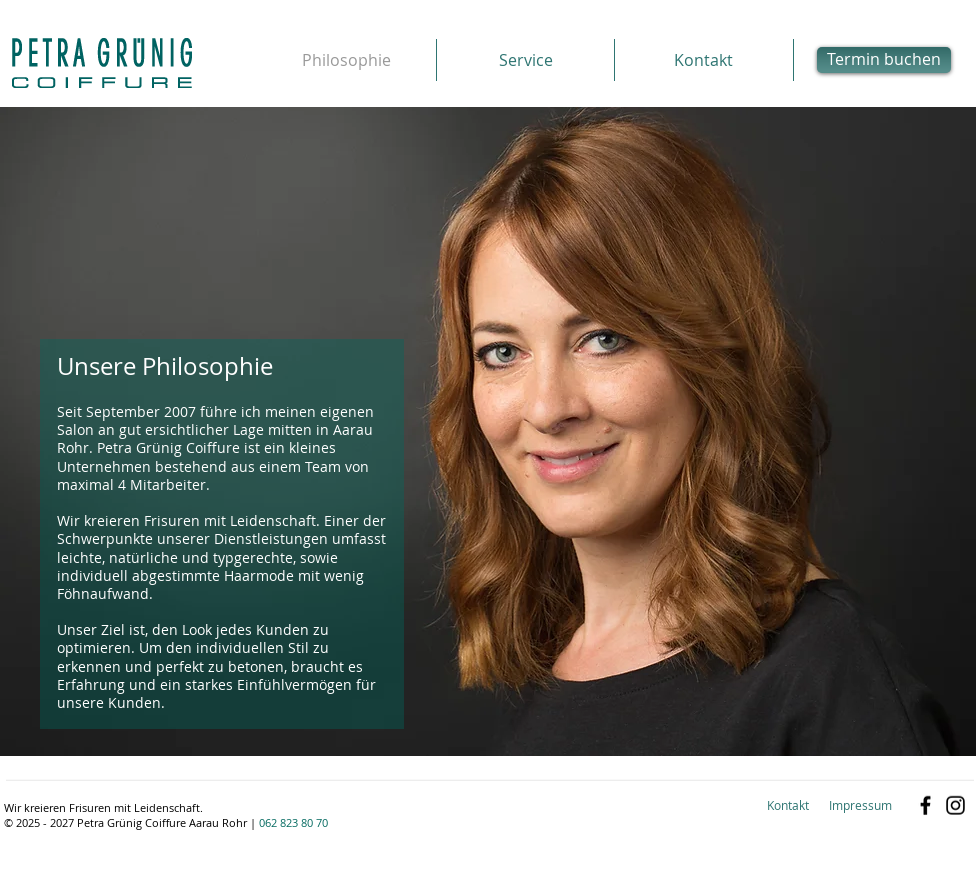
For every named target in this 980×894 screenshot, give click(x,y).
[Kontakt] (788, 805)
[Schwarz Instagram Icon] (955, 805)
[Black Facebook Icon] (925, 805)
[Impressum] (860, 805)
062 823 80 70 (293, 822)
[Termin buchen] (884, 60)
